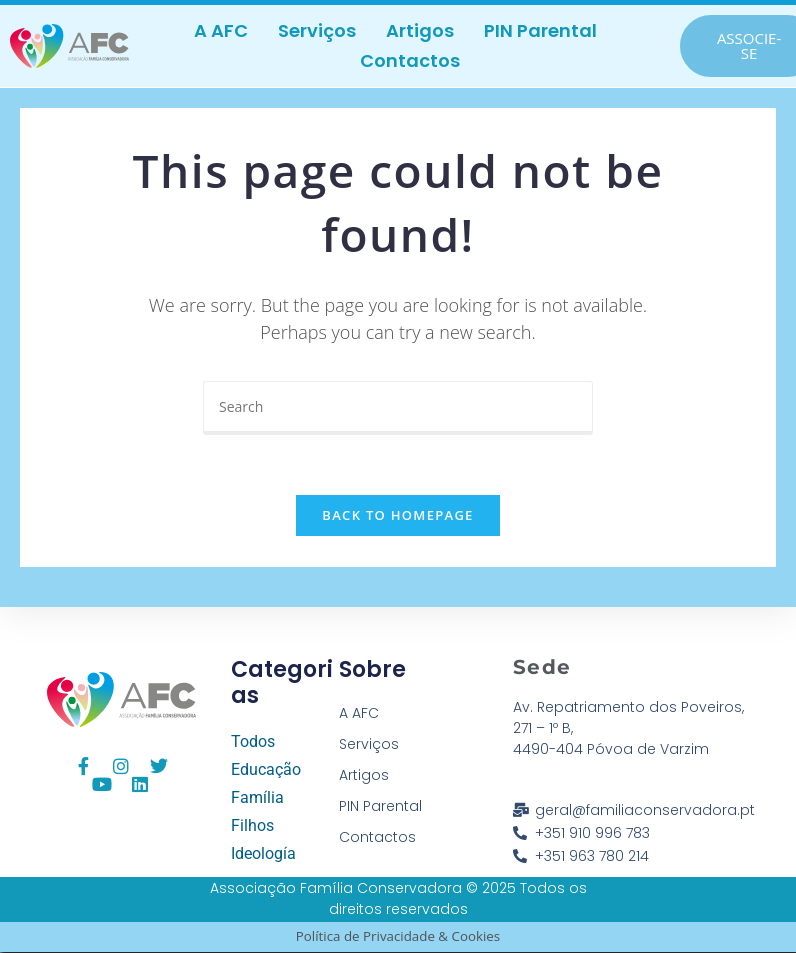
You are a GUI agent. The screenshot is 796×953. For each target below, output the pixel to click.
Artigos (420, 30)
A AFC (221, 30)
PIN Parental (540, 30)
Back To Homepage (397, 516)
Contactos (410, 60)
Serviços (317, 30)
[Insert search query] (398, 408)
